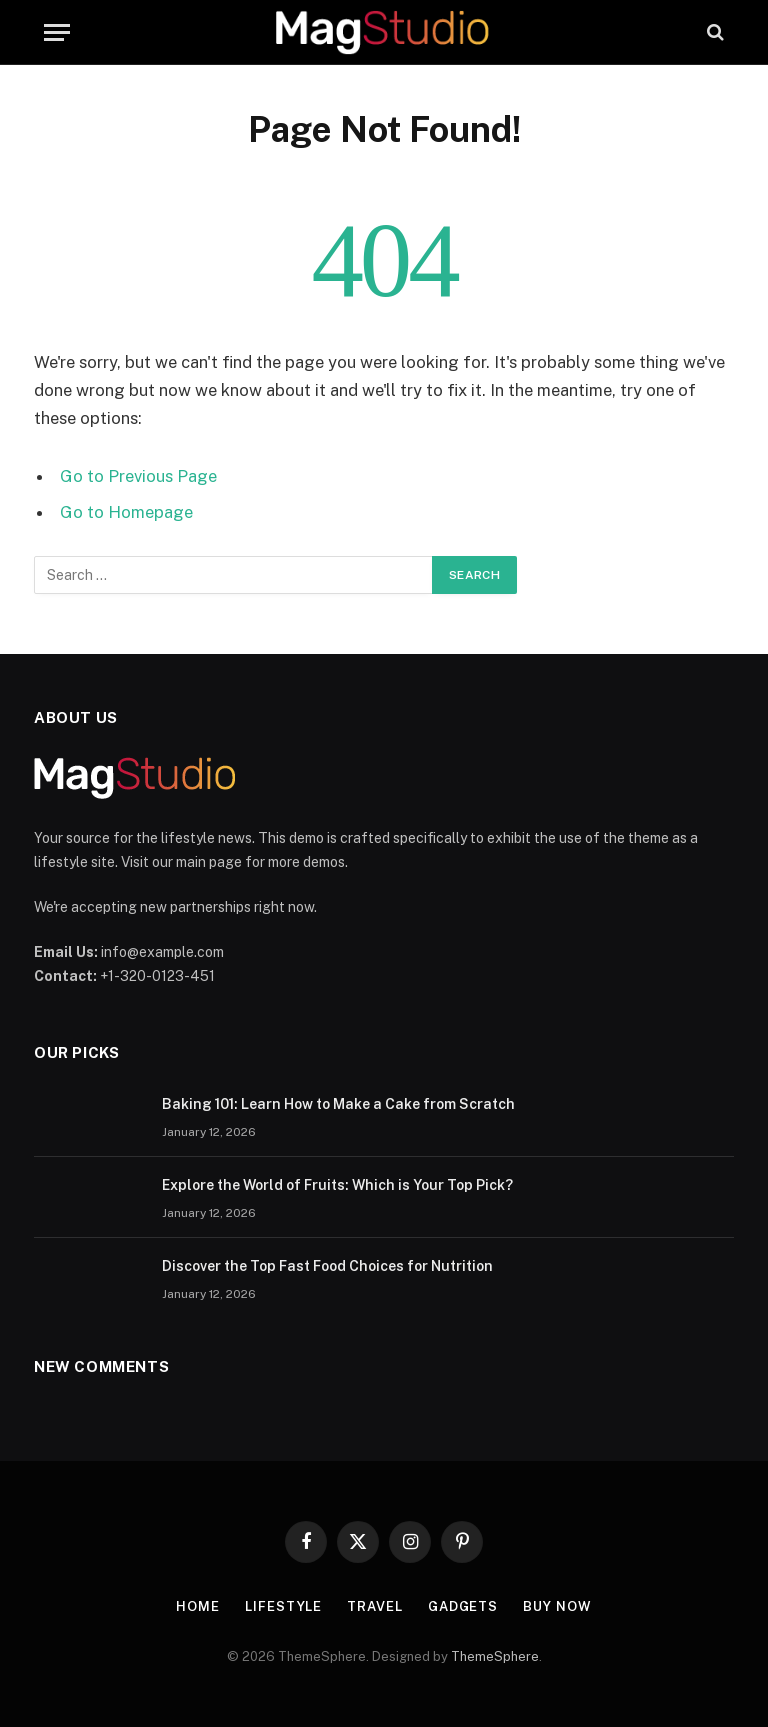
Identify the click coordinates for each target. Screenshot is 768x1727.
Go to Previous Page (138, 476)
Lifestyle (283, 1606)
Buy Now (557, 1606)
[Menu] (57, 32)
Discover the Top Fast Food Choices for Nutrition (327, 1266)
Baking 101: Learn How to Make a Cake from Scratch (338, 1104)
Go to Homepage (126, 512)
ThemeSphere (495, 1656)
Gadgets (463, 1606)
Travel (374, 1606)
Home (198, 1606)
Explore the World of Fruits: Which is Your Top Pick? (337, 1185)
